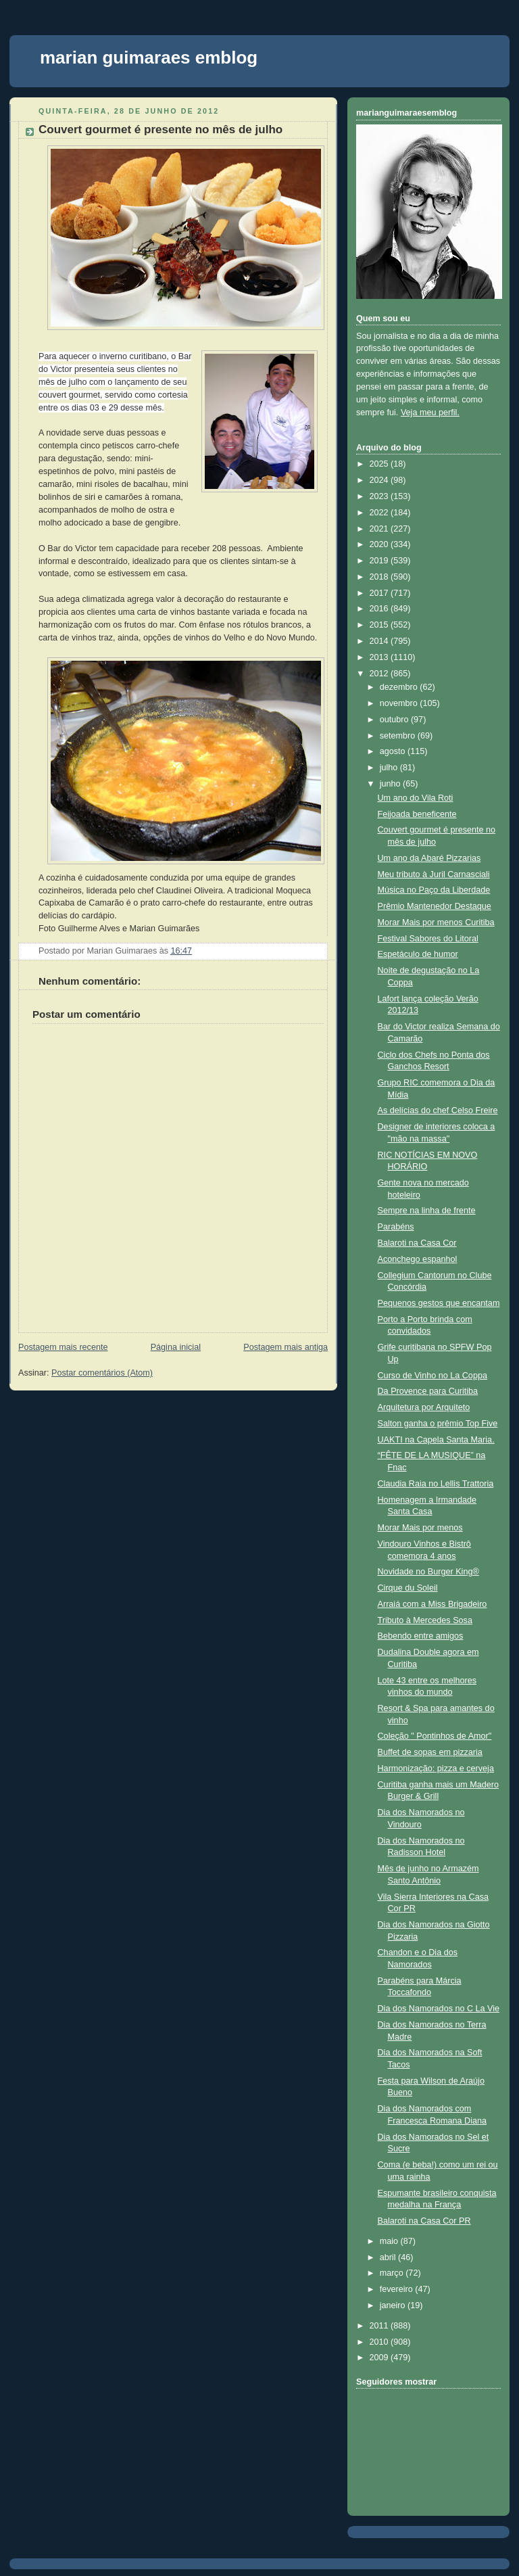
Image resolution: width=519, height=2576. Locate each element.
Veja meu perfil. (430, 412)
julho (390, 767)
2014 (380, 641)
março (393, 2273)
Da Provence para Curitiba (428, 1391)
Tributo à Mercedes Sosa (425, 1620)
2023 (380, 496)
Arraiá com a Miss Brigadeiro (432, 1604)
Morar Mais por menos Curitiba (436, 922)
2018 (380, 577)
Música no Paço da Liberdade (434, 890)
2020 (380, 544)
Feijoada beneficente (417, 814)
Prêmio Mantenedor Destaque (434, 906)
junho (391, 784)
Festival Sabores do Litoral (428, 938)
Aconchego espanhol (418, 1259)
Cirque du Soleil (408, 1588)
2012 (380, 673)
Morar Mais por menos (420, 1527)
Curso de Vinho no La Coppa (432, 1375)
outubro (395, 719)
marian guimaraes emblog (148, 57)
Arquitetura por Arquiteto (424, 1407)
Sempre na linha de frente (427, 1210)
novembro (400, 703)
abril (389, 2257)
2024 (380, 480)
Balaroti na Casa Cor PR (424, 2221)
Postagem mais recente (62, 1347)
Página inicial (176, 1347)
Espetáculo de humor (418, 954)
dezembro (400, 687)
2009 (380, 2357)
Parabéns (396, 1227)
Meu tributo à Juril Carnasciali (434, 874)
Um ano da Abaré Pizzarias (429, 858)
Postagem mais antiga (285, 1347)
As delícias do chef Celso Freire (438, 1110)
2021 (380, 529)
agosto (393, 751)
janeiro (393, 2305)
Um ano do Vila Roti (415, 798)
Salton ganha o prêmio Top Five (438, 1423)
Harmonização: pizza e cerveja (436, 1768)
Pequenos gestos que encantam (439, 1303)
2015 (380, 625)
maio (390, 2241)
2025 (380, 464)
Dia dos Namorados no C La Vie (439, 2008)
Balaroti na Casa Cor (417, 1243)
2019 (380, 560)
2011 (380, 2326)
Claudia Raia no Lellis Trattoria (436, 1484)
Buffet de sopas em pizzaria (430, 1752)
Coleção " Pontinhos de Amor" (435, 1736)
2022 (380, 512)
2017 (380, 593)
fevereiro (398, 2289)
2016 (380, 608)
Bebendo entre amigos (421, 1636)
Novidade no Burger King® (428, 1571)
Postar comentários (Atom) (102, 1373)
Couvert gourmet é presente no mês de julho (160, 129)
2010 (380, 2342)
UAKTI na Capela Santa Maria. (436, 1440)
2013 (380, 657)
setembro (399, 736)
